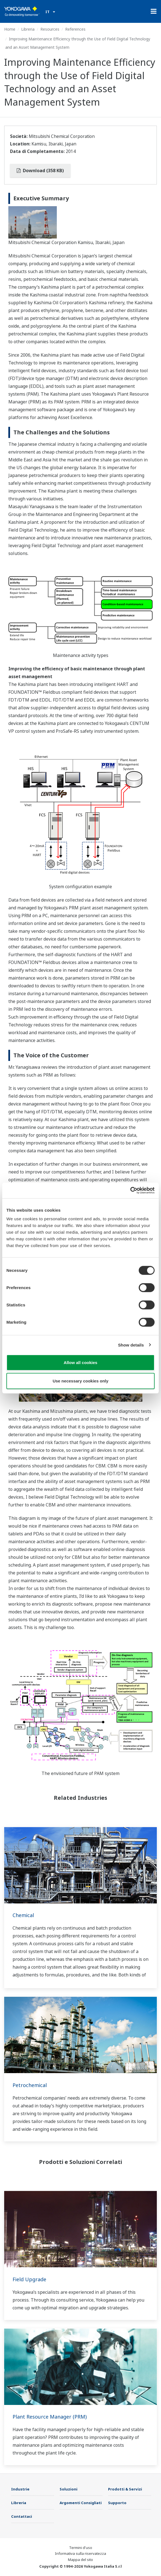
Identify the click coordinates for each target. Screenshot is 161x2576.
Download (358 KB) (40, 170)
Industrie (20, 2489)
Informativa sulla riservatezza (80, 2553)
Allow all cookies (80, 1362)
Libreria (28, 29)
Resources (49, 29)
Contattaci (21, 2516)
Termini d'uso (80, 2547)
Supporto (117, 2502)
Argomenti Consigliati (81, 2502)
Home (9, 29)
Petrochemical (30, 2085)
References (75, 29)
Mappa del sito (80, 2559)
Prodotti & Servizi (125, 2489)
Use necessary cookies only (80, 1380)
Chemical (23, 1915)
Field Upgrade (29, 2279)
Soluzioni (68, 2489)
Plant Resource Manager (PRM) (50, 2416)
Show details (131, 1344)
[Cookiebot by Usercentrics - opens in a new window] (130, 1190)
